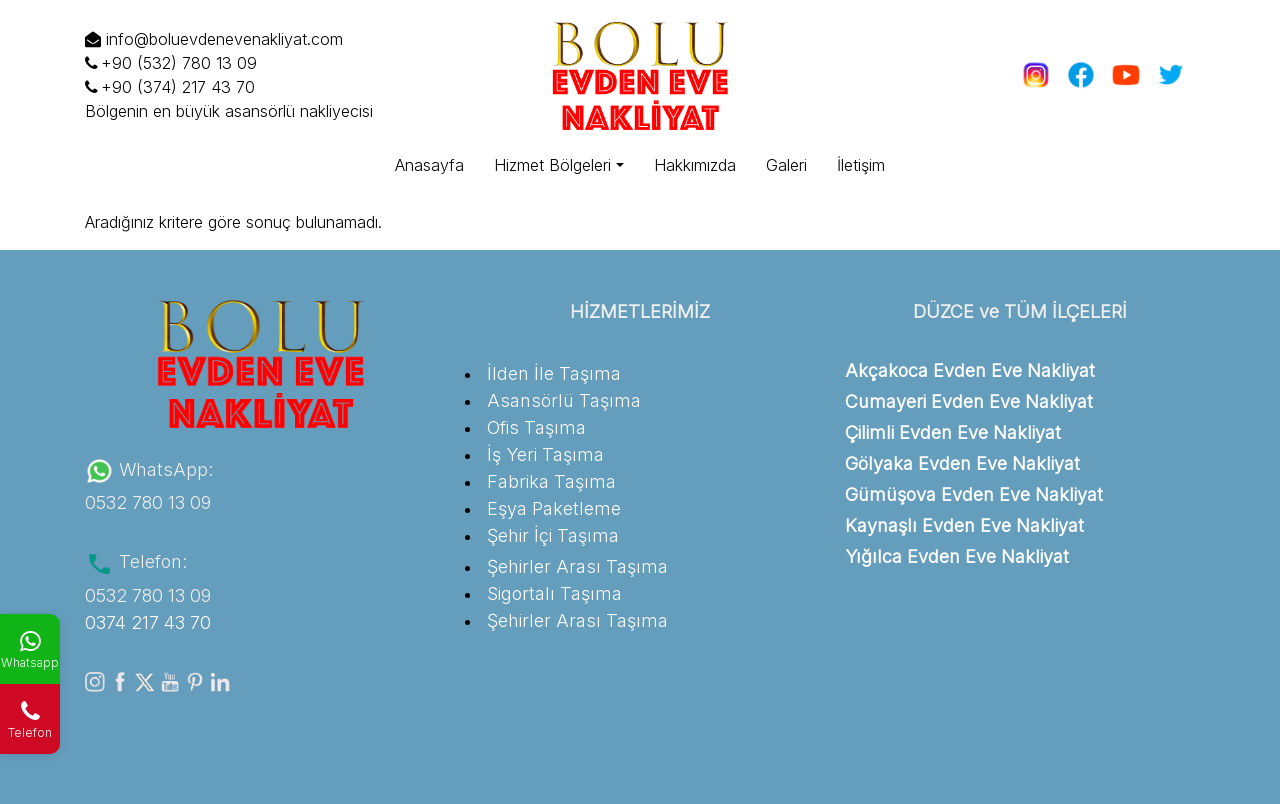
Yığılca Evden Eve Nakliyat (957, 556)
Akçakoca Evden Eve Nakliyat (970, 370)
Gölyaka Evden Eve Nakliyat (962, 463)
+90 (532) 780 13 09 (171, 63)
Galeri (786, 165)
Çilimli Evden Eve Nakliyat (953, 432)
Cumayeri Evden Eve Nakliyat (969, 401)
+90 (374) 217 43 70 (170, 87)
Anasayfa (429, 165)
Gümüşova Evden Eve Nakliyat (974, 494)
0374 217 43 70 (148, 622)
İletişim (861, 165)
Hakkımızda (695, 165)
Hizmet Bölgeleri (552, 165)
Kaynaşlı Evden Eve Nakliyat (964, 525)
